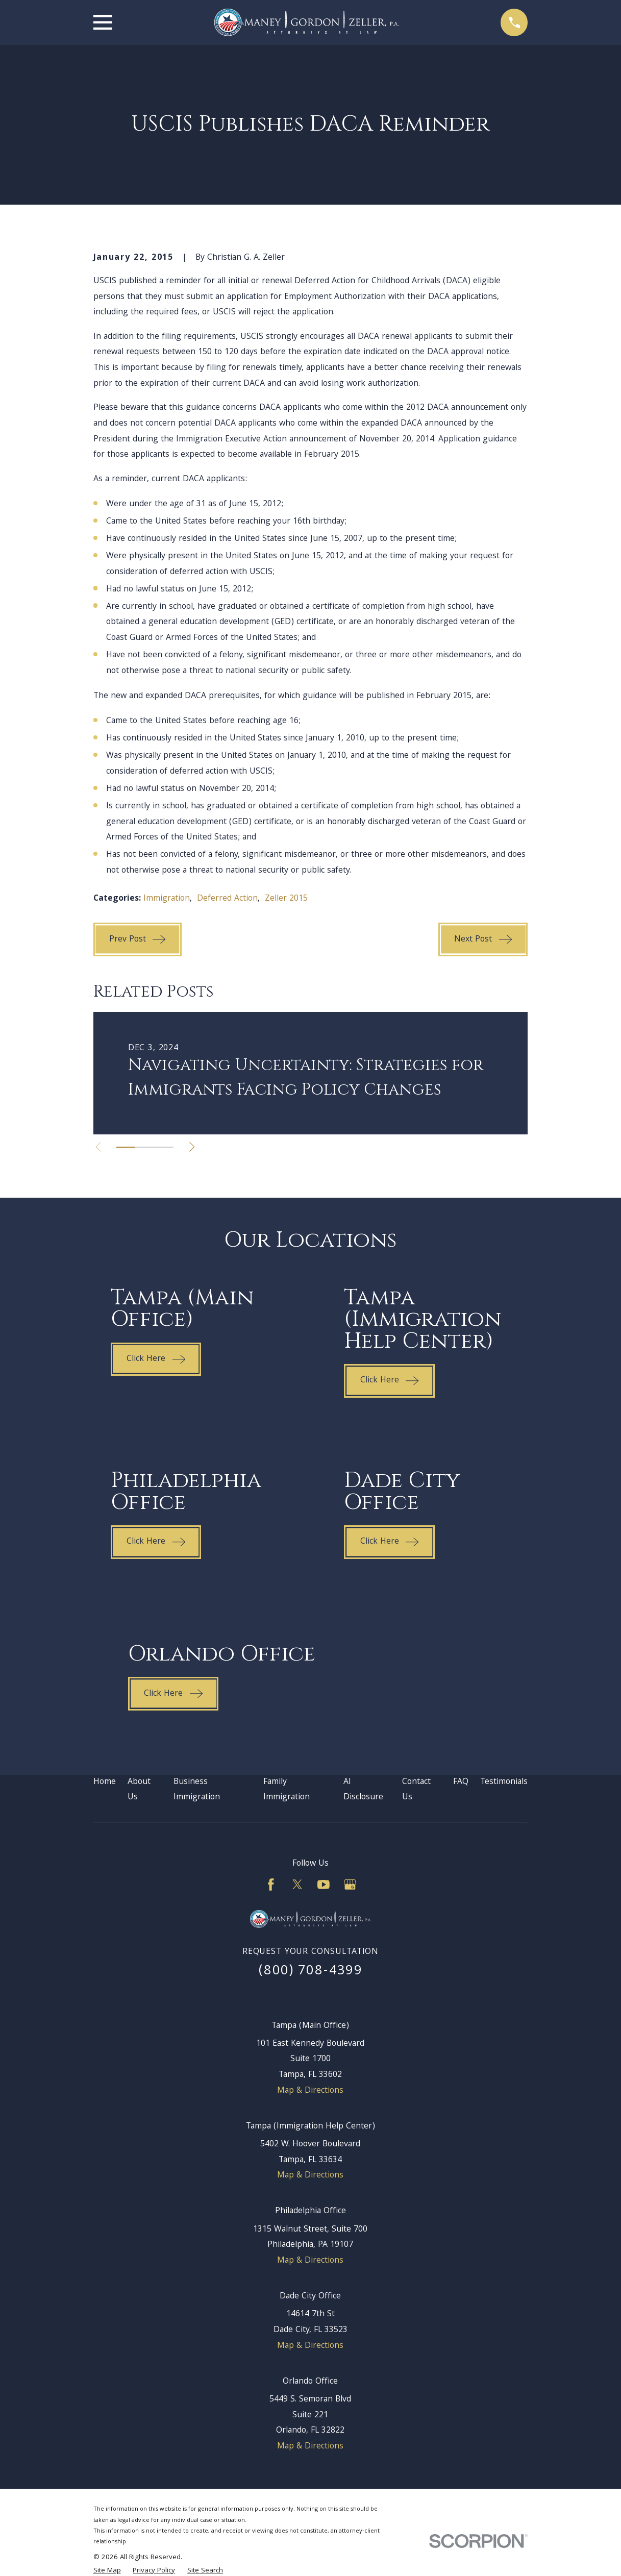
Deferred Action (227, 899)
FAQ (460, 1782)
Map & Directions (310, 2091)
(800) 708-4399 (310, 1972)
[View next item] (192, 1147)
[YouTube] (323, 1884)
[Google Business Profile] (350, 1884)
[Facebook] (271, 1884)
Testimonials (504, 1782)
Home (104, 1782)
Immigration (166, 899)
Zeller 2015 (286, 899)
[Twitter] (297, 1884)
